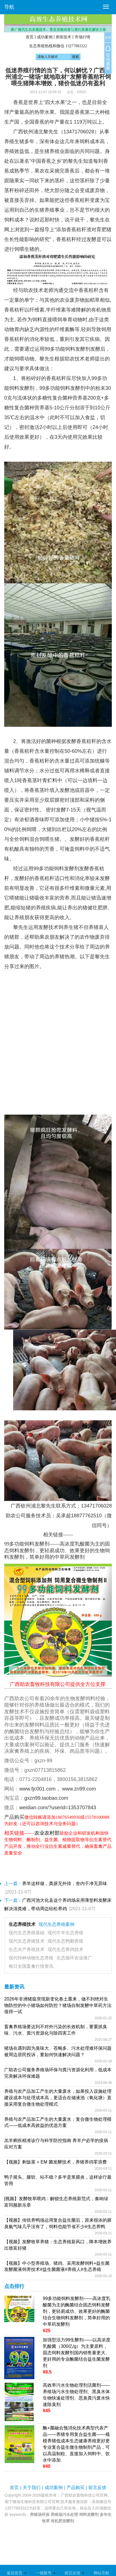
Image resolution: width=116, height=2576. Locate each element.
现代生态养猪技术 (26, 1941)
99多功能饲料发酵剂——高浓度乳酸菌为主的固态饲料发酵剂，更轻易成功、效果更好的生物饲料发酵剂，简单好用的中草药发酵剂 (57, 1550)
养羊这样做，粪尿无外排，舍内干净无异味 (64, 1883)
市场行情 (82, 37)
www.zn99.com (79, 1789)
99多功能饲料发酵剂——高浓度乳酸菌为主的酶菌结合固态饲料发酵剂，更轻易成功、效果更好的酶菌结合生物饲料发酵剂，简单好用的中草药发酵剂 (76, 2311)
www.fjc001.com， (40, 1789)
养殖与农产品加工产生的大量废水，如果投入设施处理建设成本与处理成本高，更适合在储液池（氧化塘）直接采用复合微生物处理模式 (58, 2097)
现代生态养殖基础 (26, 1932)
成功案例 (45, 37)
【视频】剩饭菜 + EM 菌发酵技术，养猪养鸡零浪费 (55, 2162)
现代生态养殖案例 (56, 1924)
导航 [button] (9, 7)
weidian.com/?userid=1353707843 (57, 1807)
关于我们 (32, 2487)
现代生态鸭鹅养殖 (65, 1941)
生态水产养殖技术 (26, 1949)
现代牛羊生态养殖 (65, 1932)
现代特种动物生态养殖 (31, 1957)
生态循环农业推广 (74, 1957)
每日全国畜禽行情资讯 (31, 1966)
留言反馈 (97, 2487)
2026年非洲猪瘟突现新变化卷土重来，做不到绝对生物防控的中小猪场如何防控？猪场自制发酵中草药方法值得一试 (58, 2005)
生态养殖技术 (22, 1924)
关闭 (108, 38)
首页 (30, 37)
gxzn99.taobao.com (46, 1798)
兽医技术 (63, 37)
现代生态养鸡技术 (65, 1949)
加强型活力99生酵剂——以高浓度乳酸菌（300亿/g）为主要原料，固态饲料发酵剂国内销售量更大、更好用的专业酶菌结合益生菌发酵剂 (76, 2352)
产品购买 (75, 2487)
